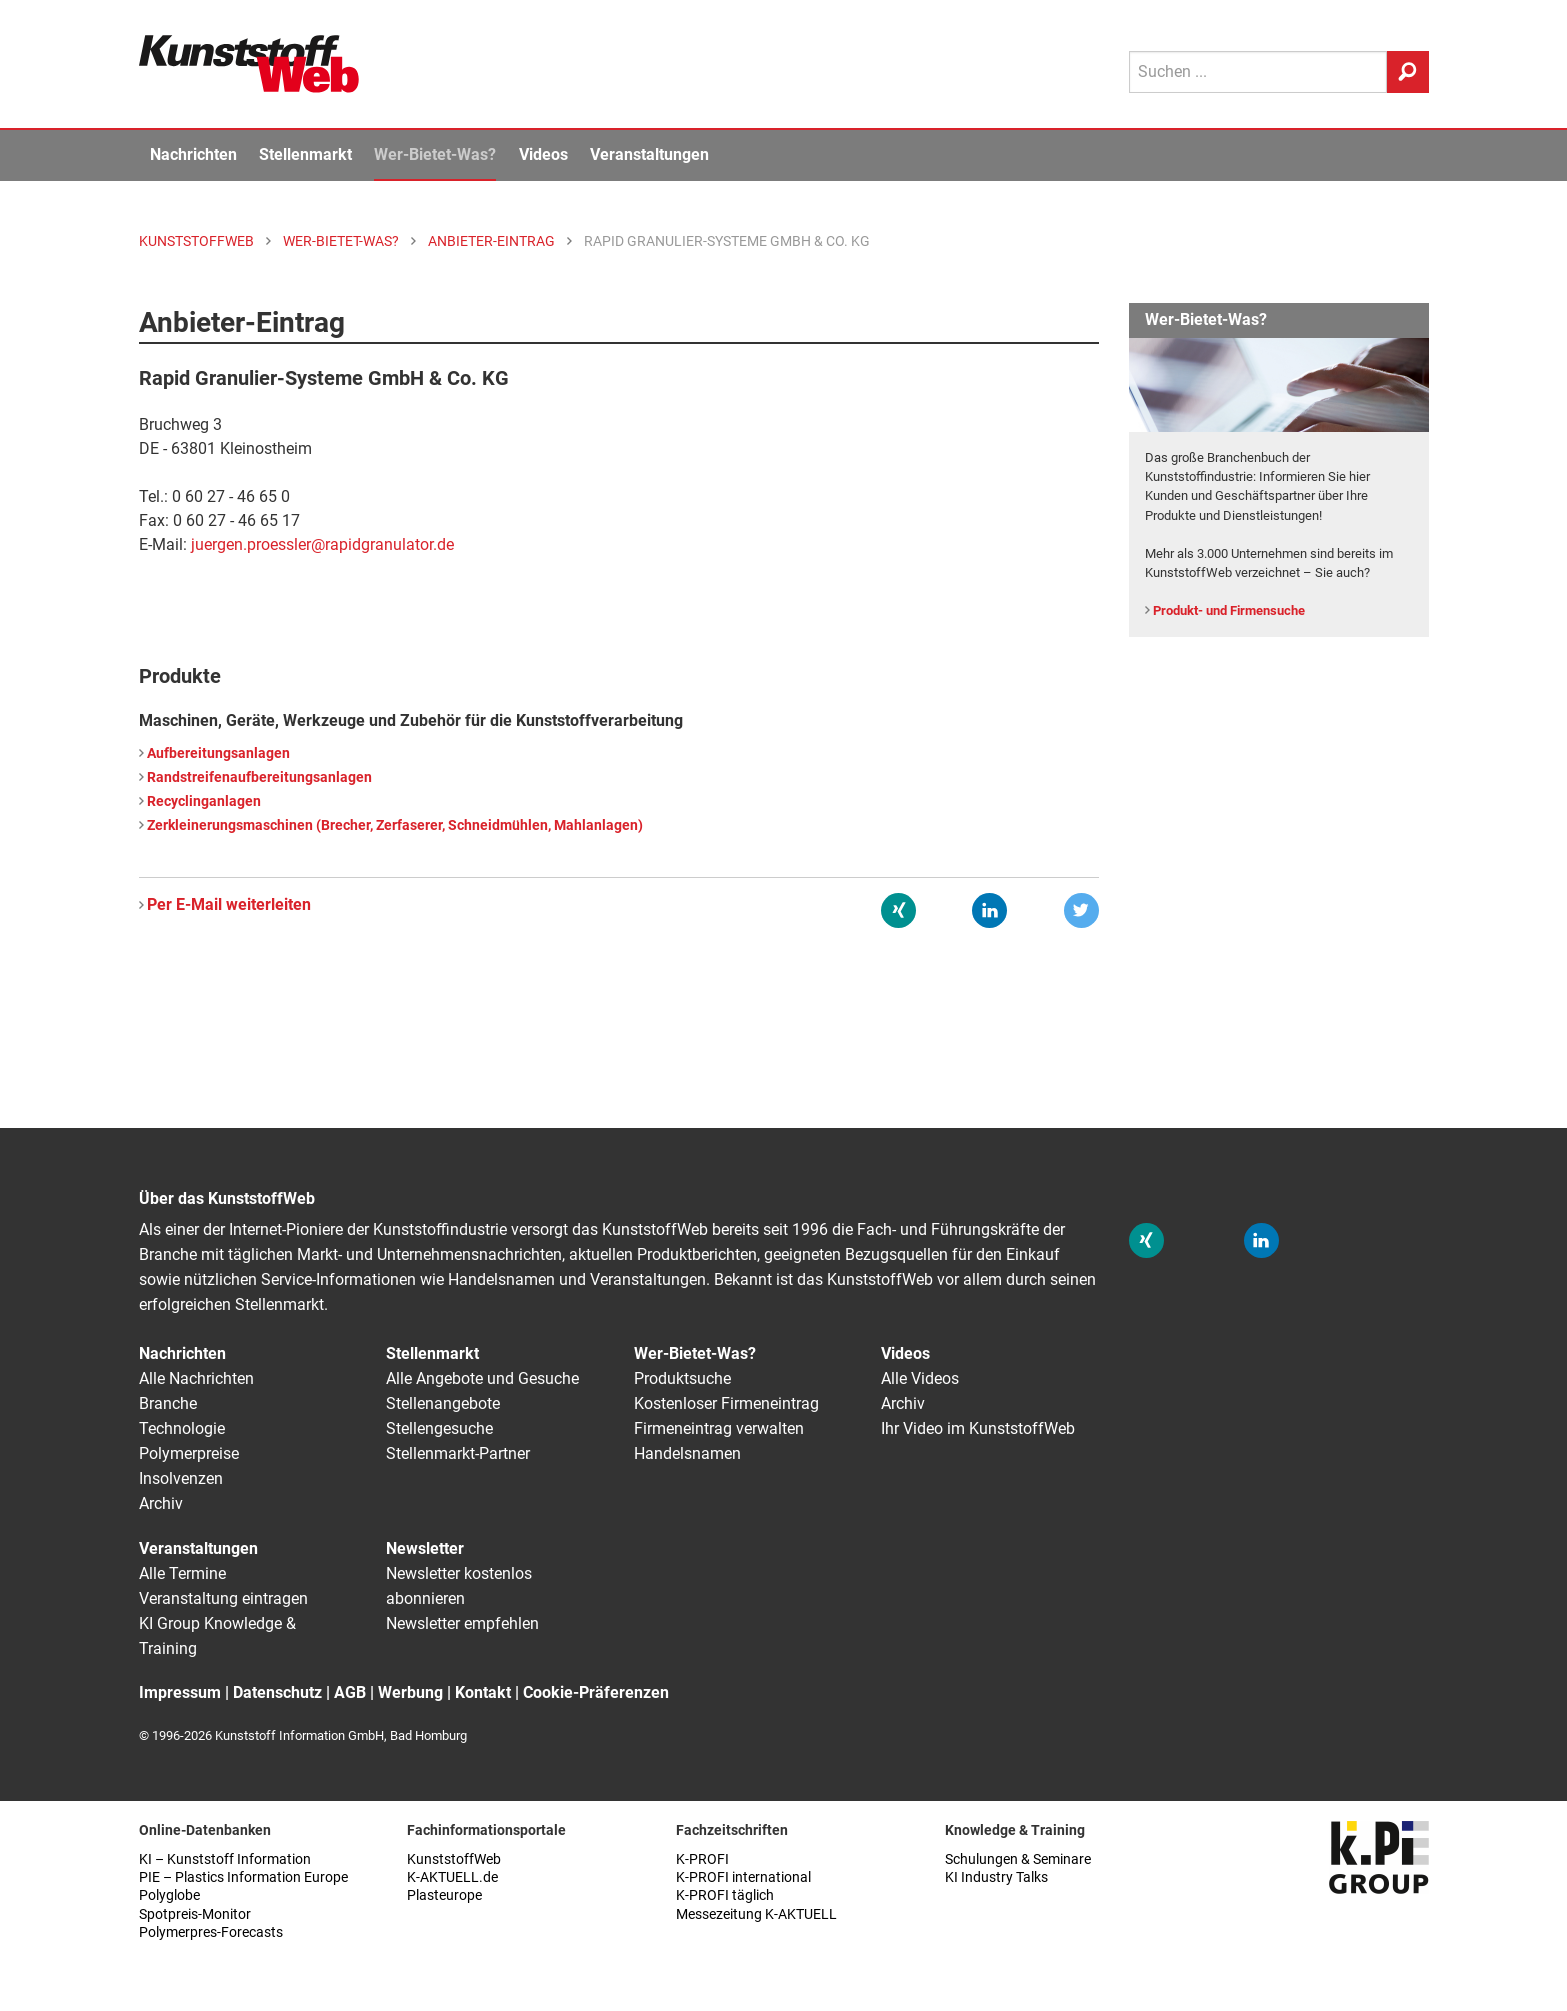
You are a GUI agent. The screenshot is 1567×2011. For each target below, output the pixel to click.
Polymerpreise (189, 1453)
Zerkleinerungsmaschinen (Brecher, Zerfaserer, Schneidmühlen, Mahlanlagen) (395, 825)
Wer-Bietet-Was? (435, 154)
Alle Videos (920, 1378)
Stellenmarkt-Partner (458, 1453)
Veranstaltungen (649, 154)
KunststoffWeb (454, 1859)
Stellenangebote (443, 1403)
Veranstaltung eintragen (223, 1598)
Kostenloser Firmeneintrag (726, 1403)
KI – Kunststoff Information (225, 1859)
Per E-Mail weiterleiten (229, 904)
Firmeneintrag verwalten (719, 1428)
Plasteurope (444, 1895)
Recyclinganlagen (204, 801)
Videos (543, 154)
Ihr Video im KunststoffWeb (978, 1428)
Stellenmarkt (305, 154)
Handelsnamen (687, 1453)
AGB (350, 1692)
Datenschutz (277, 1692)
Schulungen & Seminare (1018, 1859)
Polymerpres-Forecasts (211, 1932)
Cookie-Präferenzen (596, 1692)
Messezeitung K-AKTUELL (756, 1914)
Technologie (182, 1428)
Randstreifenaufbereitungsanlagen (259, 777)
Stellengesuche (439, 1428)
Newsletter (425, 1548)
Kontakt (483, 1692)
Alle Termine (182, 1573)
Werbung (410, 1692)
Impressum (180, 1692)
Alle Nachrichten (196, 1378)
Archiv (161, 1503)
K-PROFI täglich (725, 1895)
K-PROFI (702, 1859)
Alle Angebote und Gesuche (482, 1378)
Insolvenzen (181, 1478)
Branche (168, 1403)
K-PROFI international (743, 1877)
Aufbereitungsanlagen (218, 753)
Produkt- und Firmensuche (1229, 610)
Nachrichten (193, 154)
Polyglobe (169, 1895)
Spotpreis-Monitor (195, 1914)
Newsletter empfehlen (462, 1623)
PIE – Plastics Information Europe (243, 1877)
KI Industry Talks (996, 1877)
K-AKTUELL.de (452, 1877)
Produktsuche (682, 1378)
